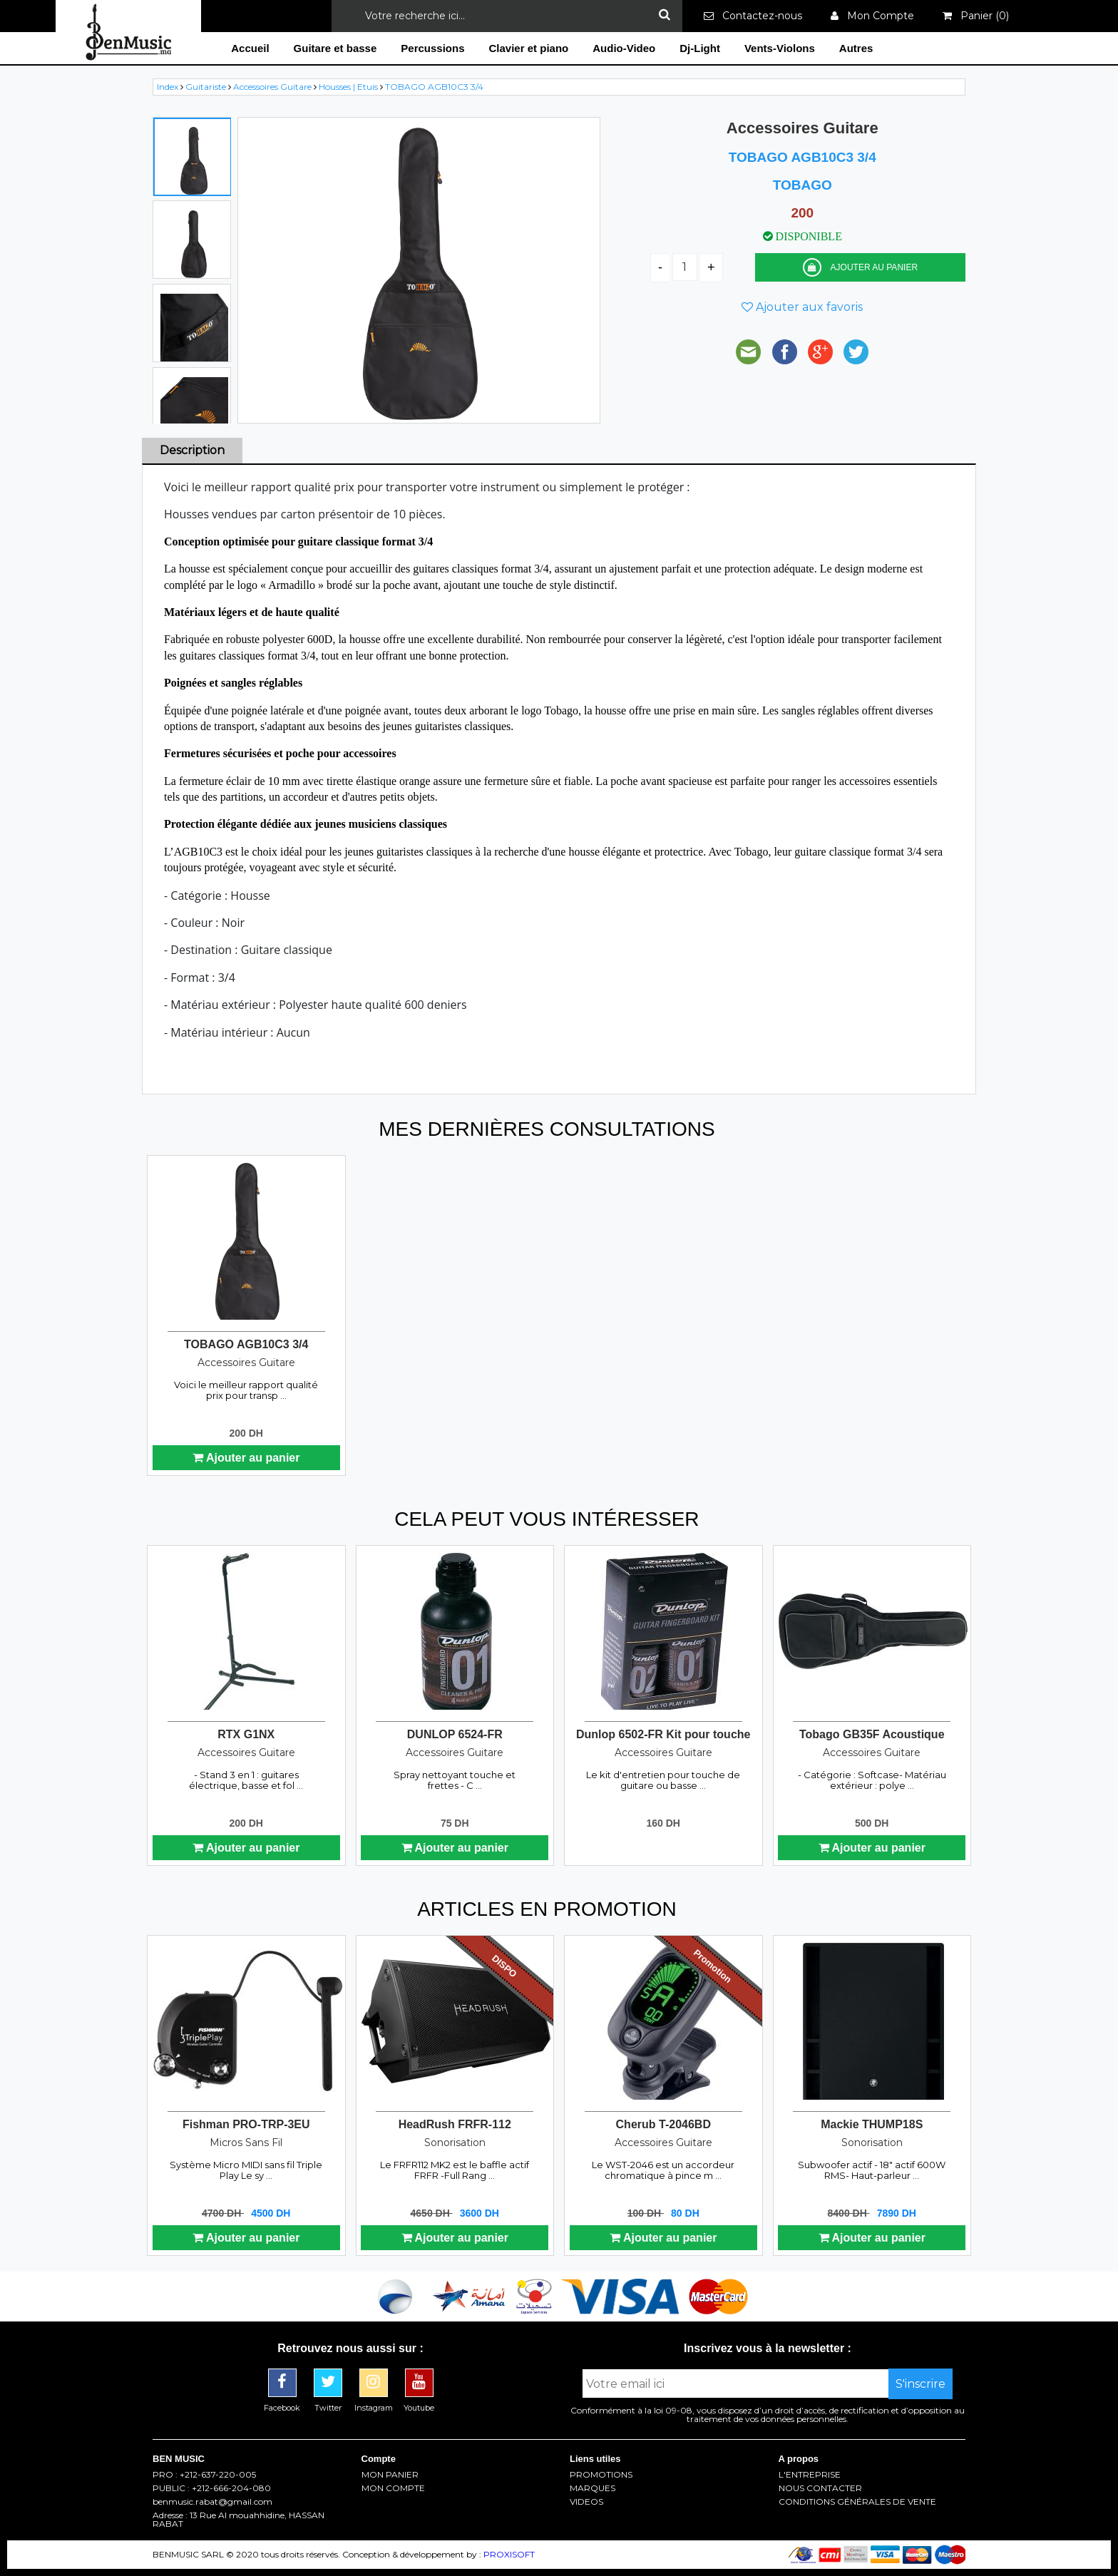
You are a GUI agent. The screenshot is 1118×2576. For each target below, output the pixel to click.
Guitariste (206, 86)
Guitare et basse (335, 48)
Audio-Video (624, 48)
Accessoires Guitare (273, 86)
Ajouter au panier (246, 1458)
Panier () (976, 15)
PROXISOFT (509, 2554)
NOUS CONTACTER (820, 2488)
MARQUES (592, 2488)
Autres (856, 48)
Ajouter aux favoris (802, 307)
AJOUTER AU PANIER (860, 267)
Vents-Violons (779, 48)
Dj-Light (699, 48)
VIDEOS (586, 2502)
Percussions (432, 48)
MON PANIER (390, 2474)
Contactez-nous (753, 15)
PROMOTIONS (601, 2474)
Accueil (250, 48)
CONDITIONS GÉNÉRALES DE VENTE (857, 2502)
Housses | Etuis (349, 86)
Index (168, 86)
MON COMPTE (393, 2488)
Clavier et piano (529, 48)
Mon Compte (872, 15)
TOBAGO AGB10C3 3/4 (434, 86)
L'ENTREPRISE (810, 2474)
